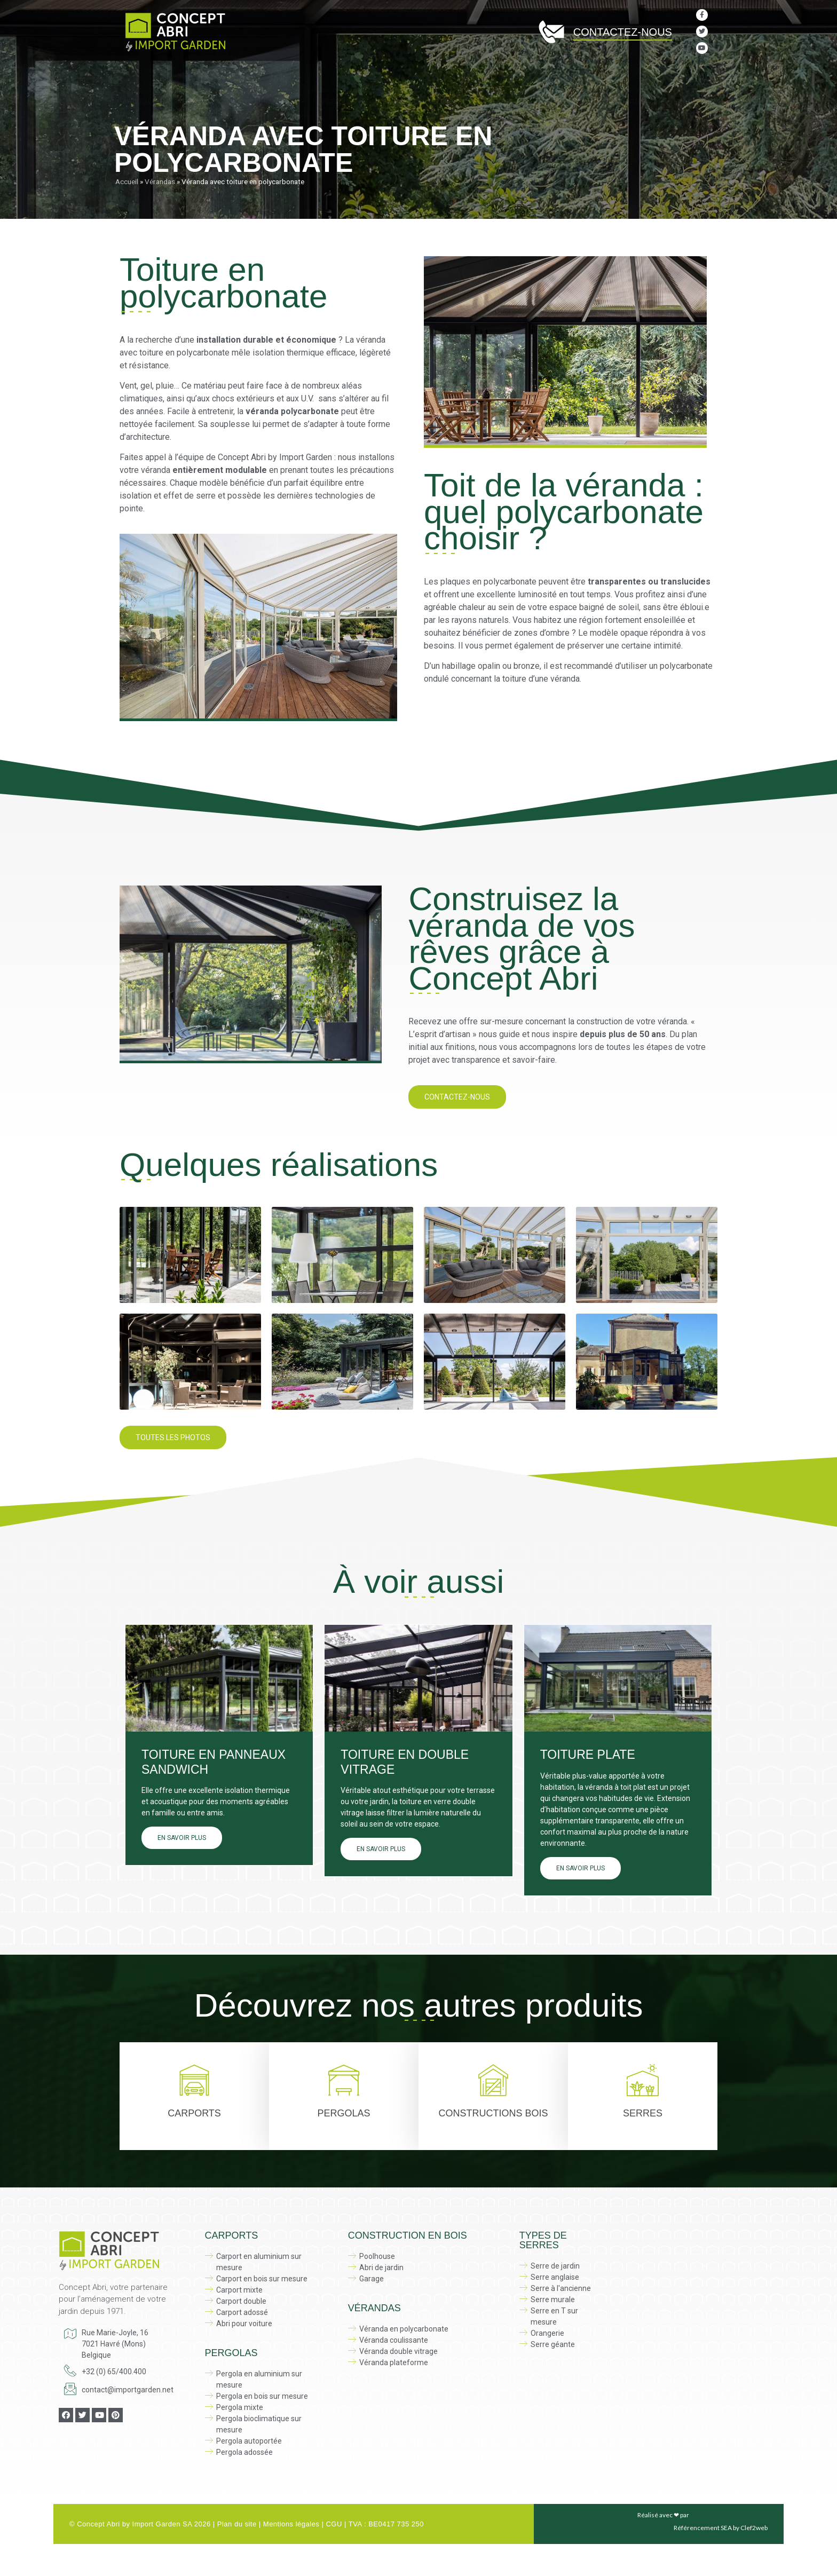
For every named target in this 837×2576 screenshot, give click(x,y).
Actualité (696, 78)
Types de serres (543, 2240)
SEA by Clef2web (744, 2528)
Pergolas (343, 78)
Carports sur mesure (261, 78)
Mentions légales (291, 2524)
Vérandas (565, 78)
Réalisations (632, 78)
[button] (457, 1097)
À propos (183, 78)
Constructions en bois (429, 78)
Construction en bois (407, 2235)
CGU (334, 2524)
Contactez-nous (622, 32)
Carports (194, 2113)
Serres (509, 78)
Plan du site (237, 2524)
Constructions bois (493, 2113)
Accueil (136, 78)
